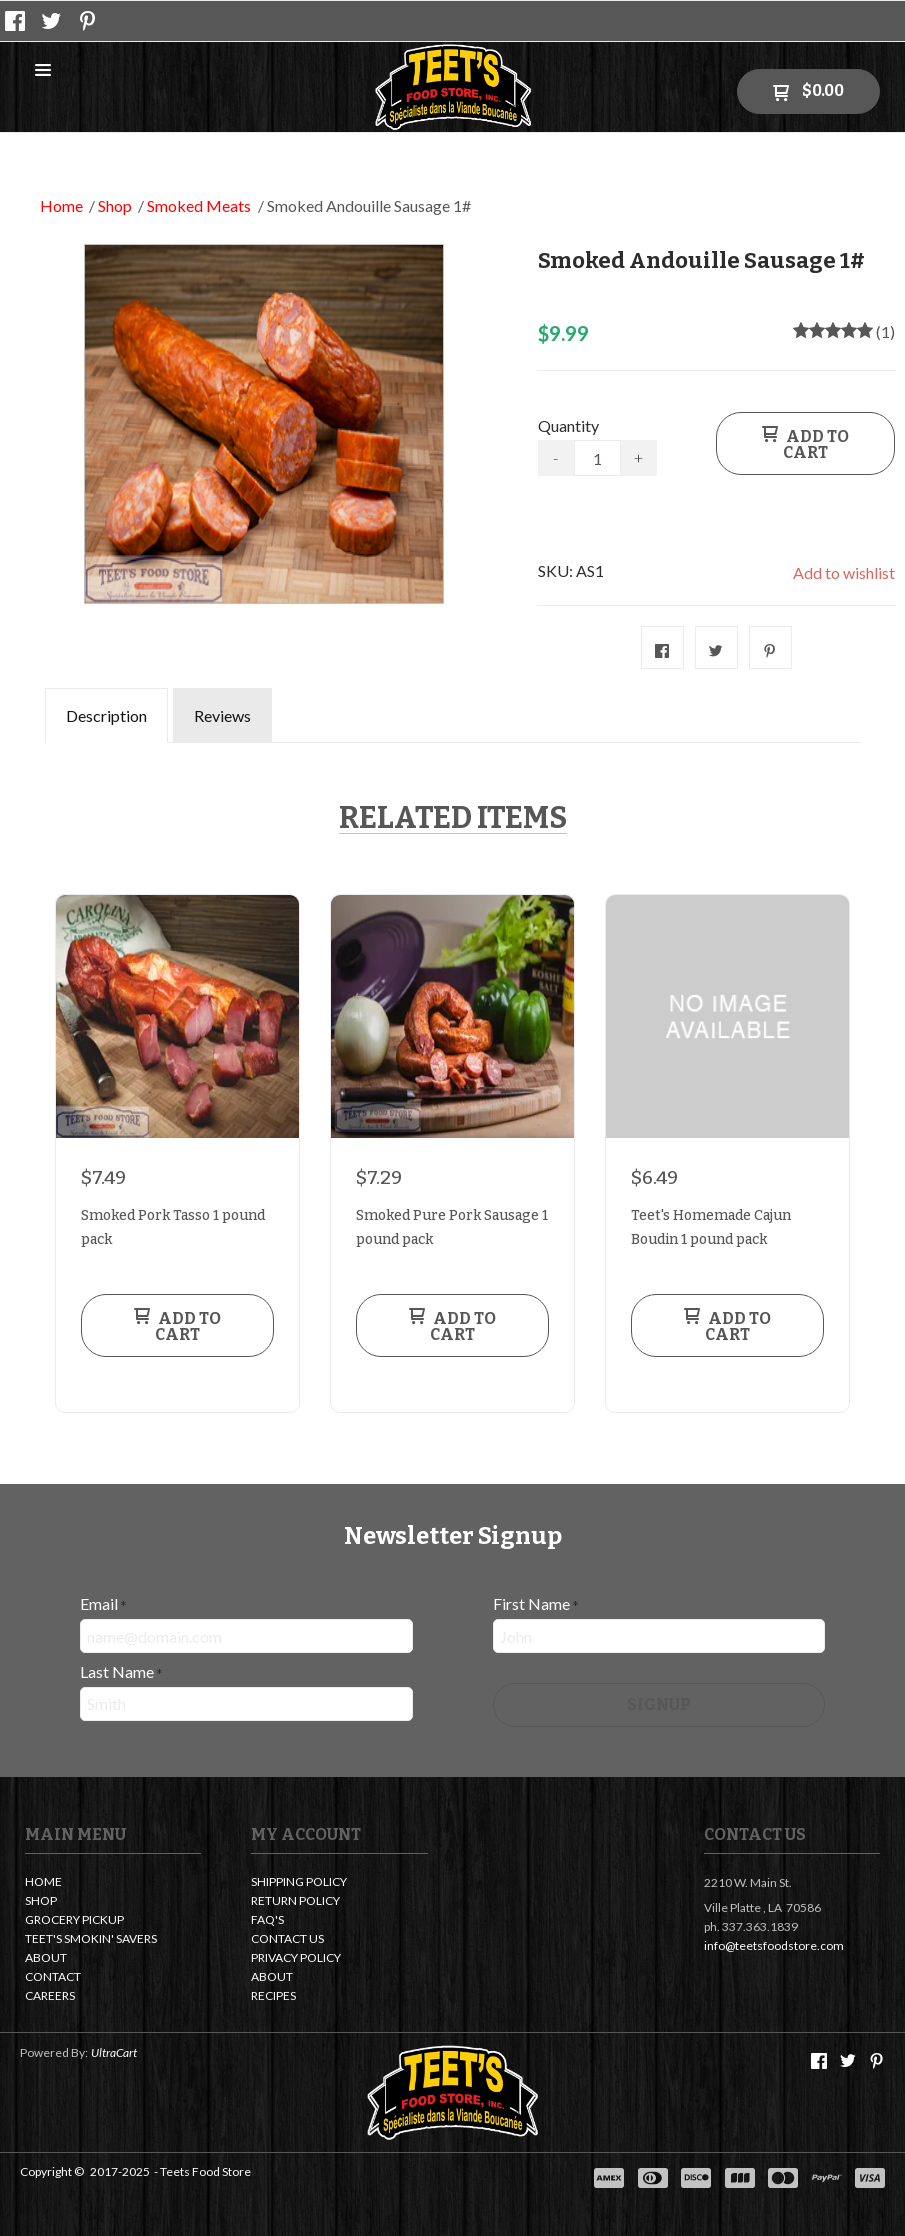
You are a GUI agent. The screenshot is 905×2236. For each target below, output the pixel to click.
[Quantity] (597, 458)
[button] (43, 71)
